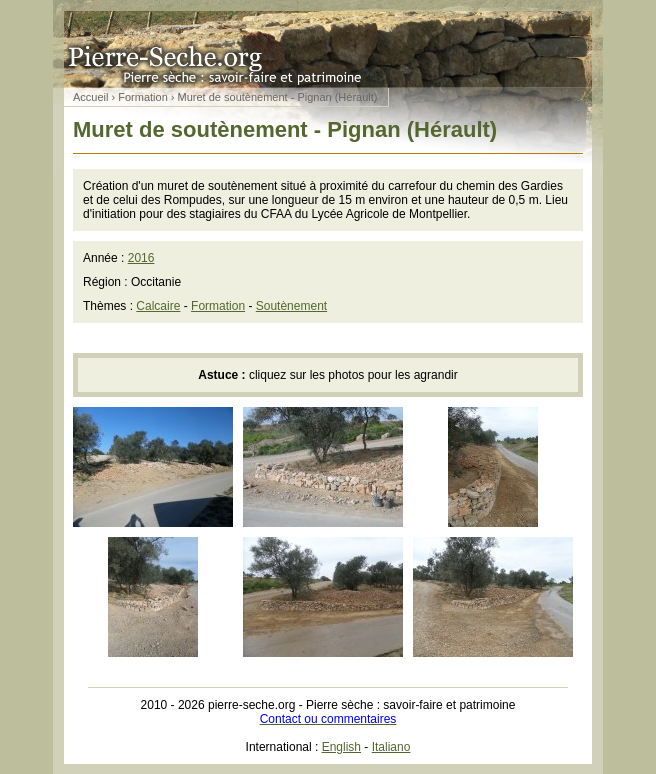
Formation (143, 97)
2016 (141, 258)
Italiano (391, 747)
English (341, 747)
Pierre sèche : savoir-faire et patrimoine (328, 44)
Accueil (90, 97)
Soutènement (291, 306)
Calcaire (158, 306)
